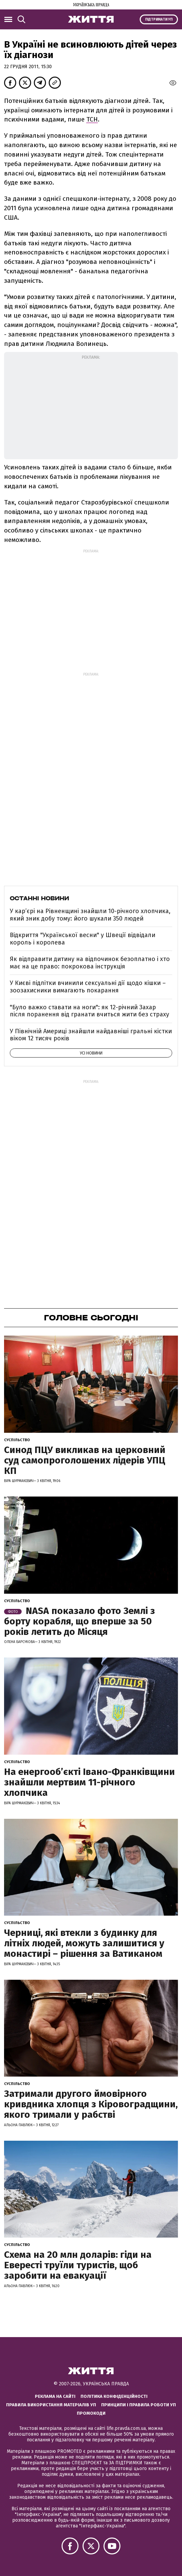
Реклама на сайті (55, 2396)
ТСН (92, 119)
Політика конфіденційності (114, 2396)
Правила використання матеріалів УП (51, 2404)
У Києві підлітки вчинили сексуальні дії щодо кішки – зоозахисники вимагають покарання (88, 986)
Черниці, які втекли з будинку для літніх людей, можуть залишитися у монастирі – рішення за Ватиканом (84, 1943)
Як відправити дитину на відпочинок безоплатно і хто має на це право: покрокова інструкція (90, 962)
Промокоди (91, 2413)
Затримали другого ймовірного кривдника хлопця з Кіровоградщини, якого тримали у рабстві (91, 2104)
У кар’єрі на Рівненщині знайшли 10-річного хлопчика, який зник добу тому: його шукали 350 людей (90, 914)
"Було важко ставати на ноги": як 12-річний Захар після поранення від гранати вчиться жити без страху (89, 1011)
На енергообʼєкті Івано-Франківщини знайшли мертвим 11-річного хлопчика (89, 1782)
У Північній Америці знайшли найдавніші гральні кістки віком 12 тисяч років (91, 1034)
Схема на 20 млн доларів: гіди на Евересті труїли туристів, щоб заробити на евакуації (78, 2265)
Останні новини (39, 898)
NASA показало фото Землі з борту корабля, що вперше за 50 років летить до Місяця (79, 1621)
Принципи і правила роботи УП (138, 2404)
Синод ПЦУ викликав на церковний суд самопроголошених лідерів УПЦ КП (84, 1460)
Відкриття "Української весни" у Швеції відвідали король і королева (82, 938)
